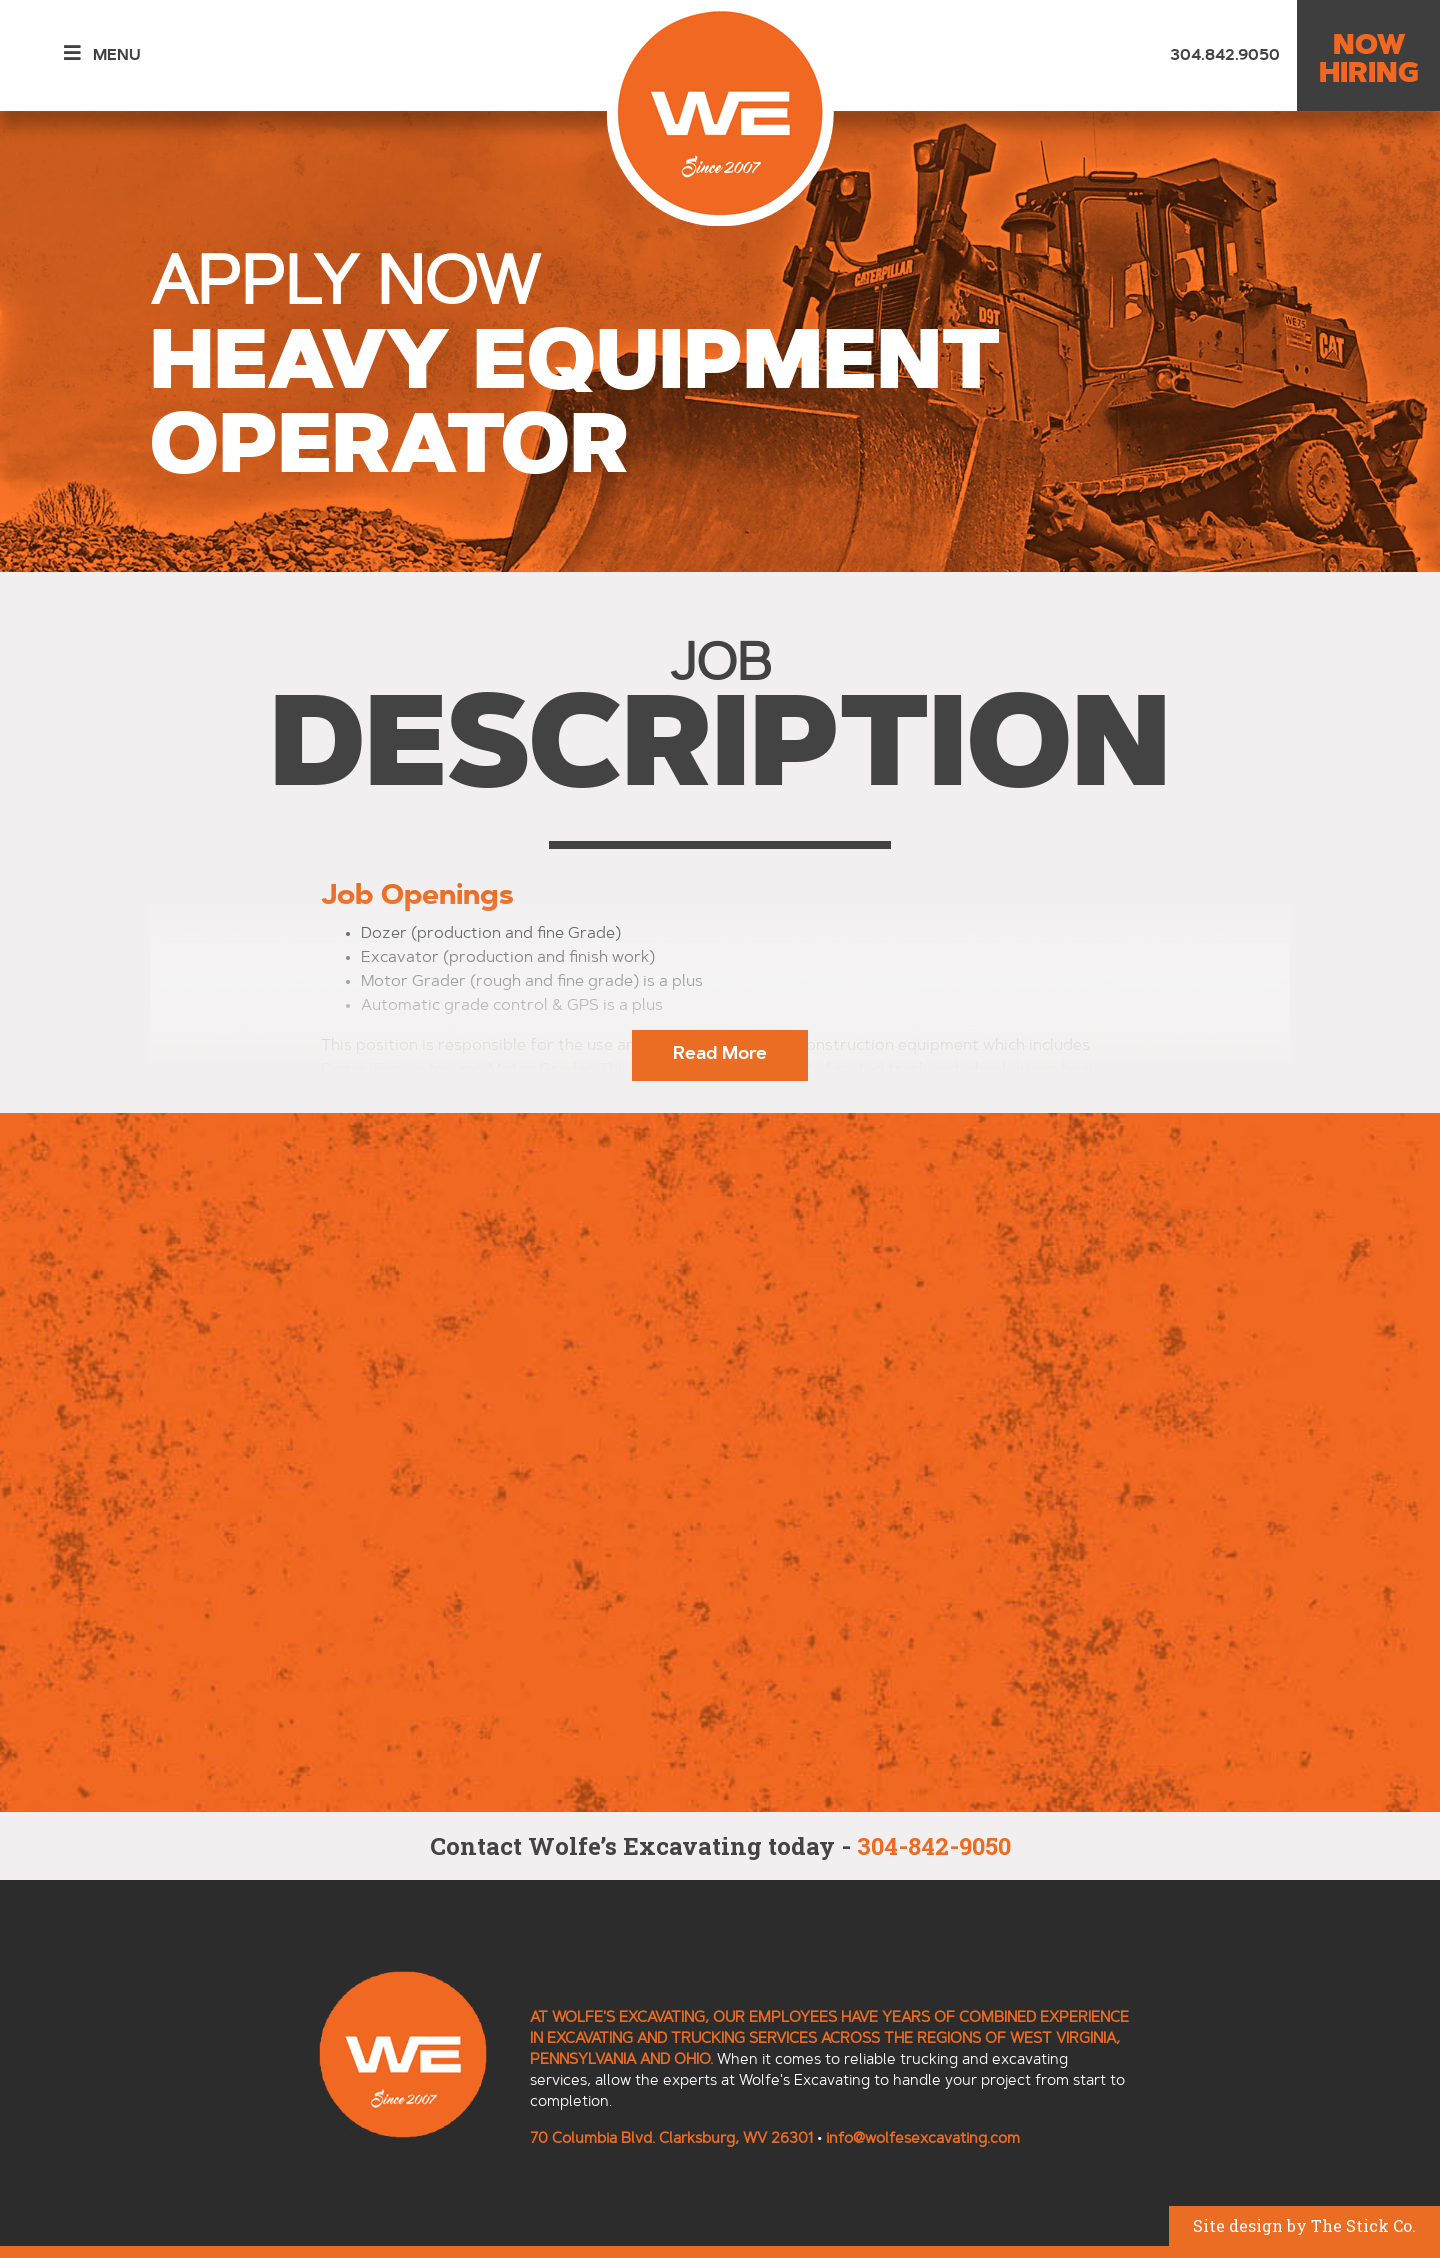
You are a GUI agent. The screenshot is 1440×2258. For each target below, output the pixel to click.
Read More (720, 1055)
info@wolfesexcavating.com (923, 2139)
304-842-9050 (934, 1846)
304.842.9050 (1225, 56)
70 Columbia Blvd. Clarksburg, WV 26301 (671, 2139)
